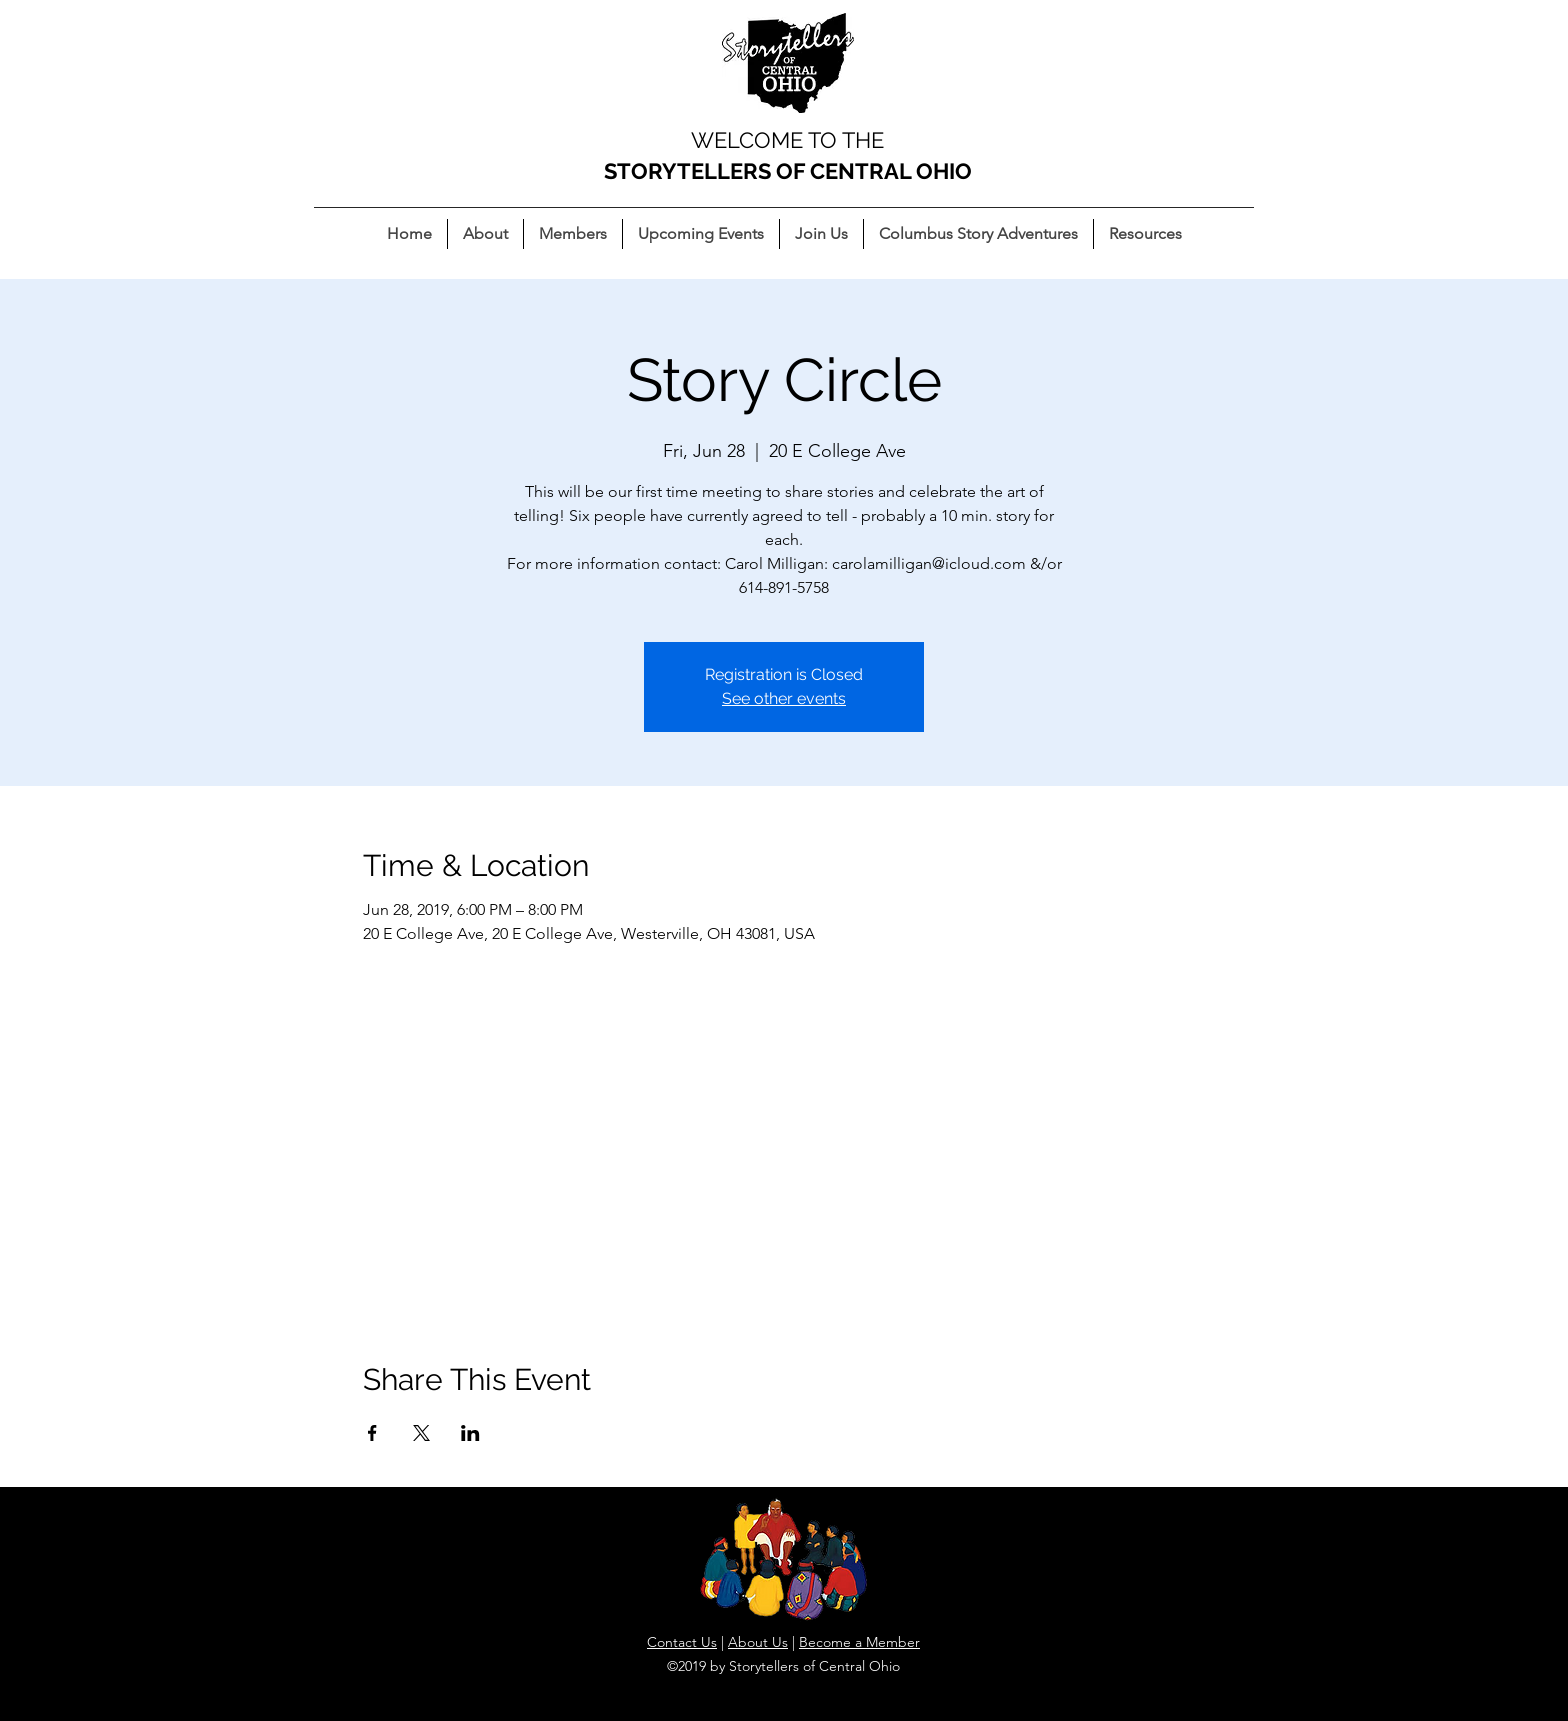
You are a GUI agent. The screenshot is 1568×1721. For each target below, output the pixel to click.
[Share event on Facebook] (372, 1433)
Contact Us (682, 1642)
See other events (784, 698)
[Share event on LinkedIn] (470, 1433)
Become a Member (859, 1642)
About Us (758, 1642)
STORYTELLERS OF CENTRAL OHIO (788, 171)
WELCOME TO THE (787, 140)
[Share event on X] (421, 1433)
